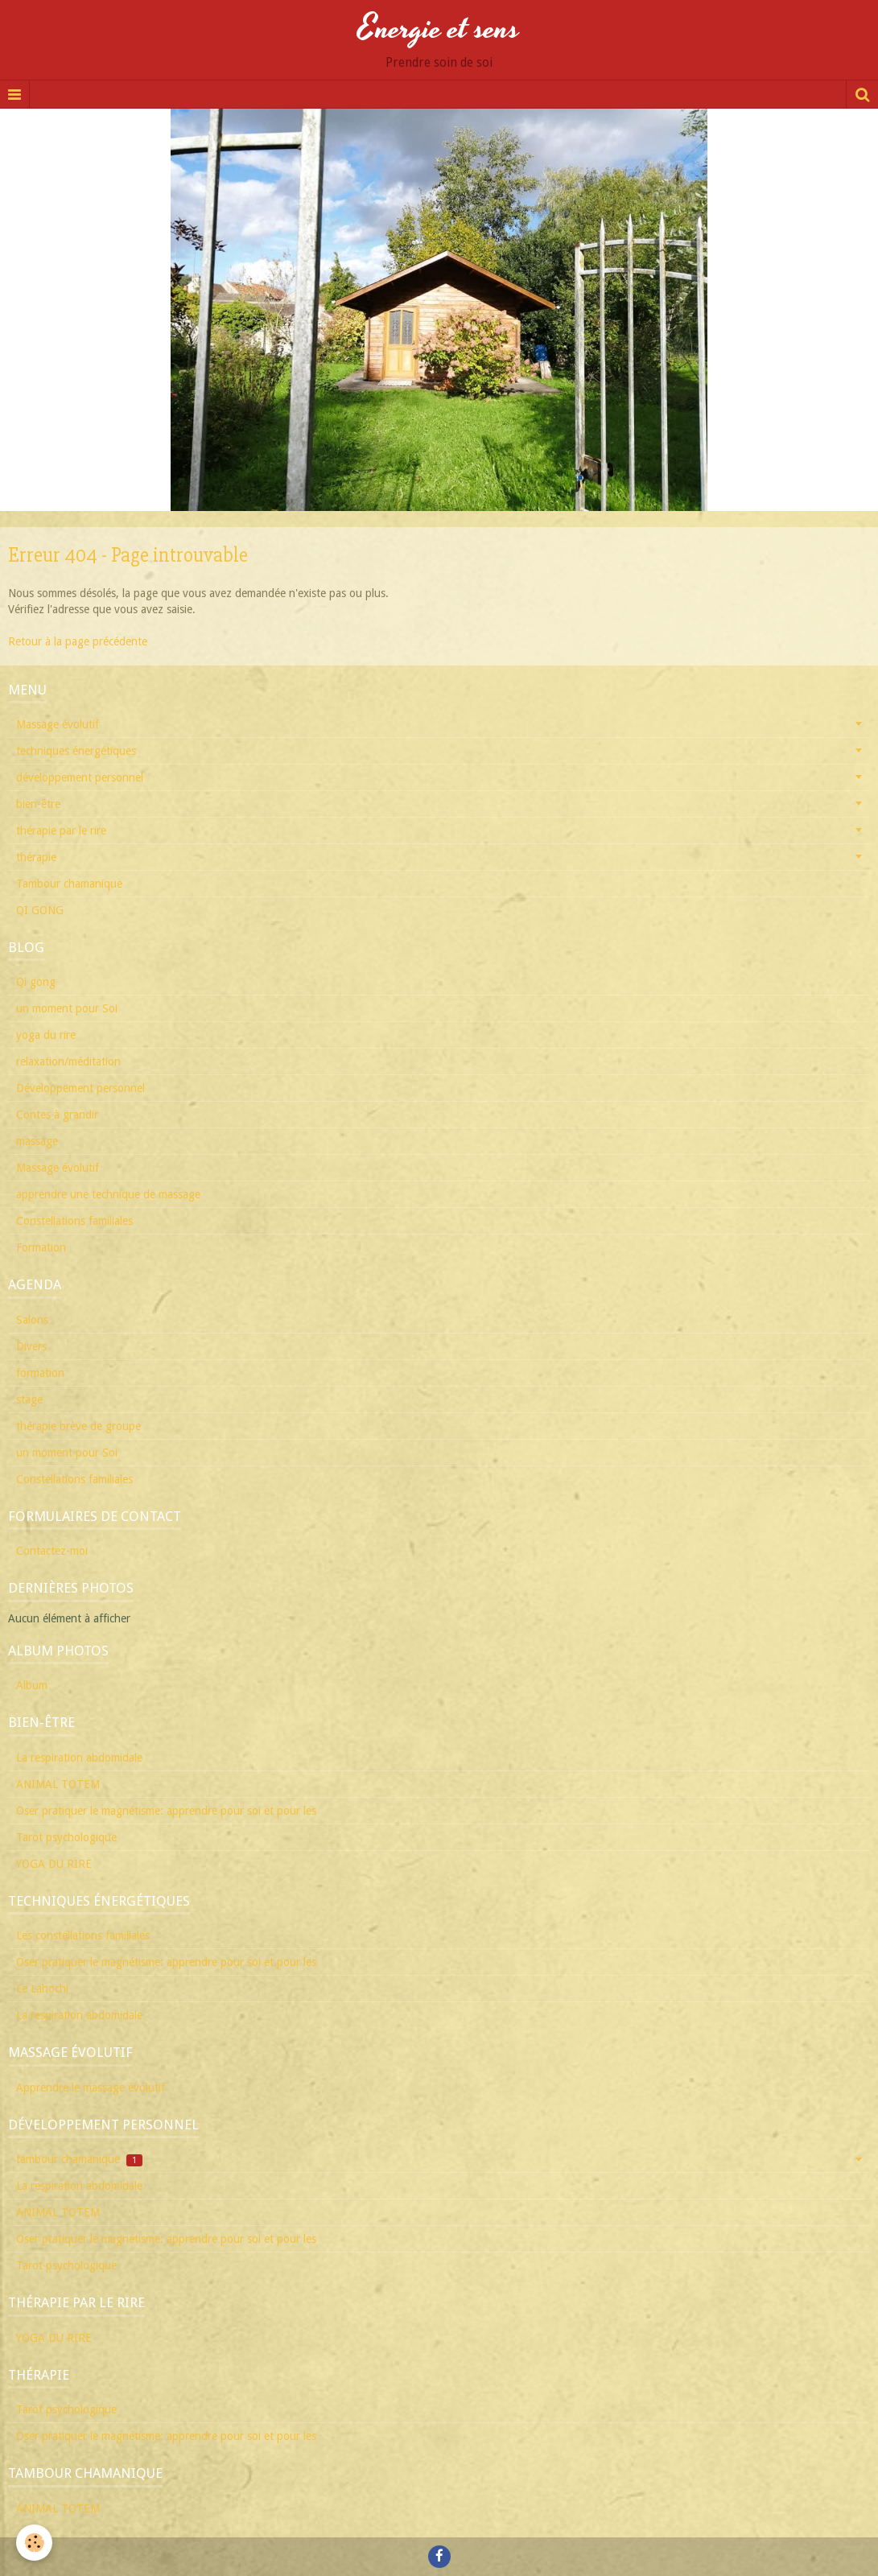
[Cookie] (34, 2542)
